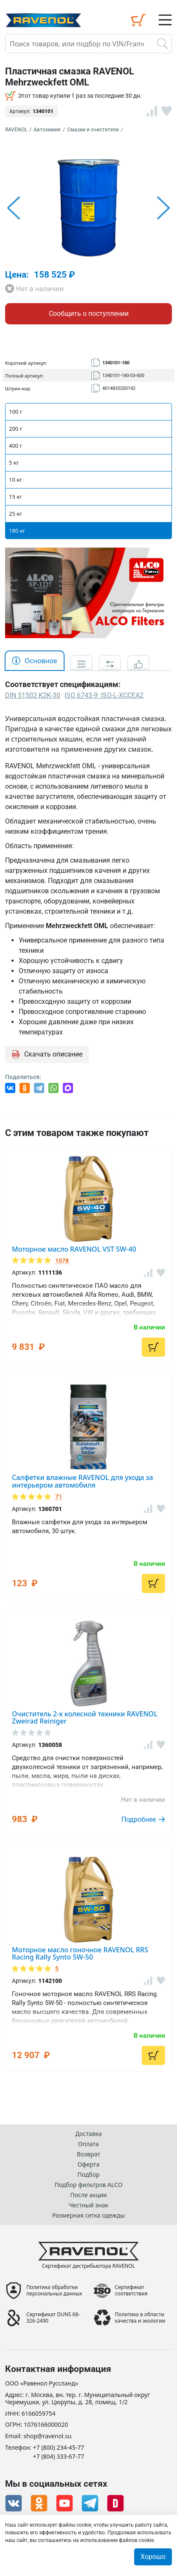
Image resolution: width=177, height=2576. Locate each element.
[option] (88, 208)
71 (58, 1497)
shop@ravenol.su (47, 2436)
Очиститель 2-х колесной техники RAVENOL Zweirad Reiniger (84, 1717)
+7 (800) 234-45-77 (58, 2447)
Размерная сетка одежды (88, 2215)
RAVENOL (16, 130)
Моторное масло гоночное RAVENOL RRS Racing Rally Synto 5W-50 (80, 1953)
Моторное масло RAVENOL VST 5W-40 (74, 1249)
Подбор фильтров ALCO (88, 2185)
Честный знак (88, 2205)
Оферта (88, 2164)
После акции (88, 2195)
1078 (62, 1261)
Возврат (88, 2154)
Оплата (88, 2144)
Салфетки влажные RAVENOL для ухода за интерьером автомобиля (82, 1481)
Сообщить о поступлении (89, 314)
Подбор (88, 2174)
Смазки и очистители (93, 130)
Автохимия (47, 130)
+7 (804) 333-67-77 (58, 2456)
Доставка (88, 2134)
